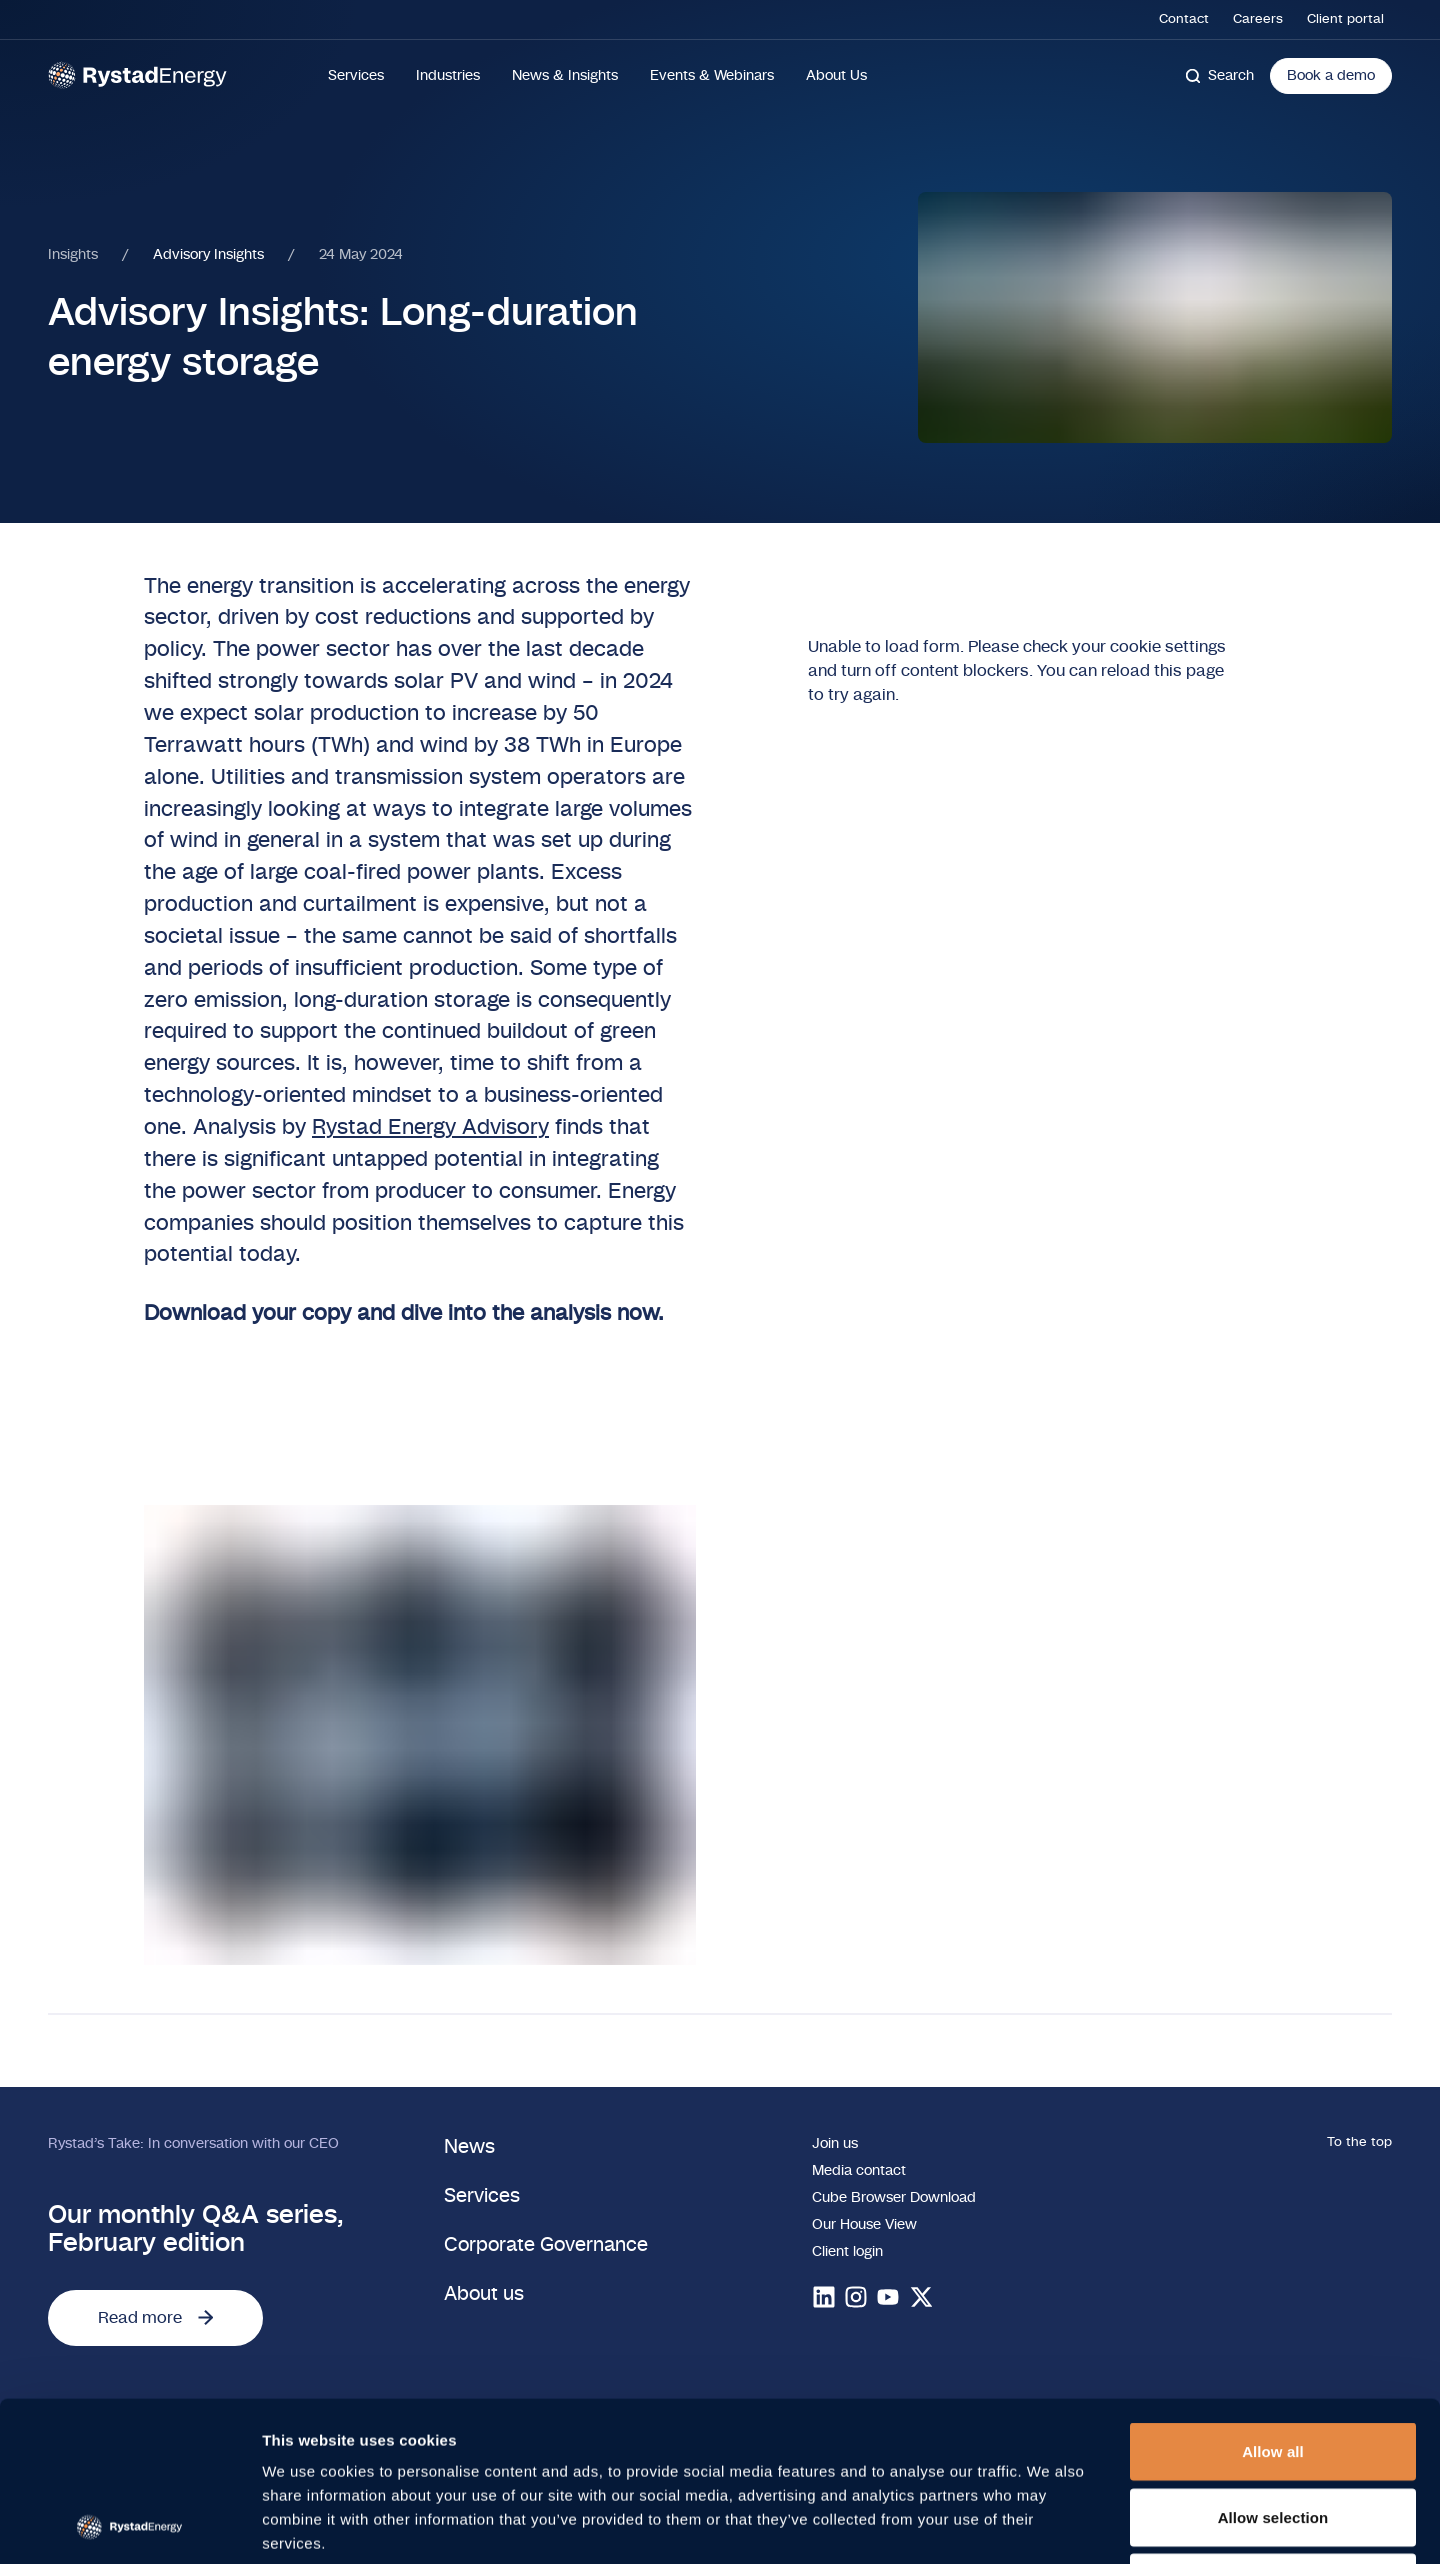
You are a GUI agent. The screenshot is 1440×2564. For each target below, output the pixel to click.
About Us (836, 76)
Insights (73, 254)
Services (356, 76)
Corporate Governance (546, 2245)
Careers (1258, 19)
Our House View (864, 2224)
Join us (835, 2143)
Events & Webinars (712, 76)
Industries (448, 76)
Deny (1272, 2432)
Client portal (1345, 19)
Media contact (859, 2170)
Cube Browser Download (894, 2197)
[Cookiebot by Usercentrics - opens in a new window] (129, 2525)
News (469, 2147)
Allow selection (1273, 2367)
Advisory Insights (208, 254)
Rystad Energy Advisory (430, 1127)
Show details (1049, 2524)
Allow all (1273, 2301)
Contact (1184, 19)
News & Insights (565, 76)
